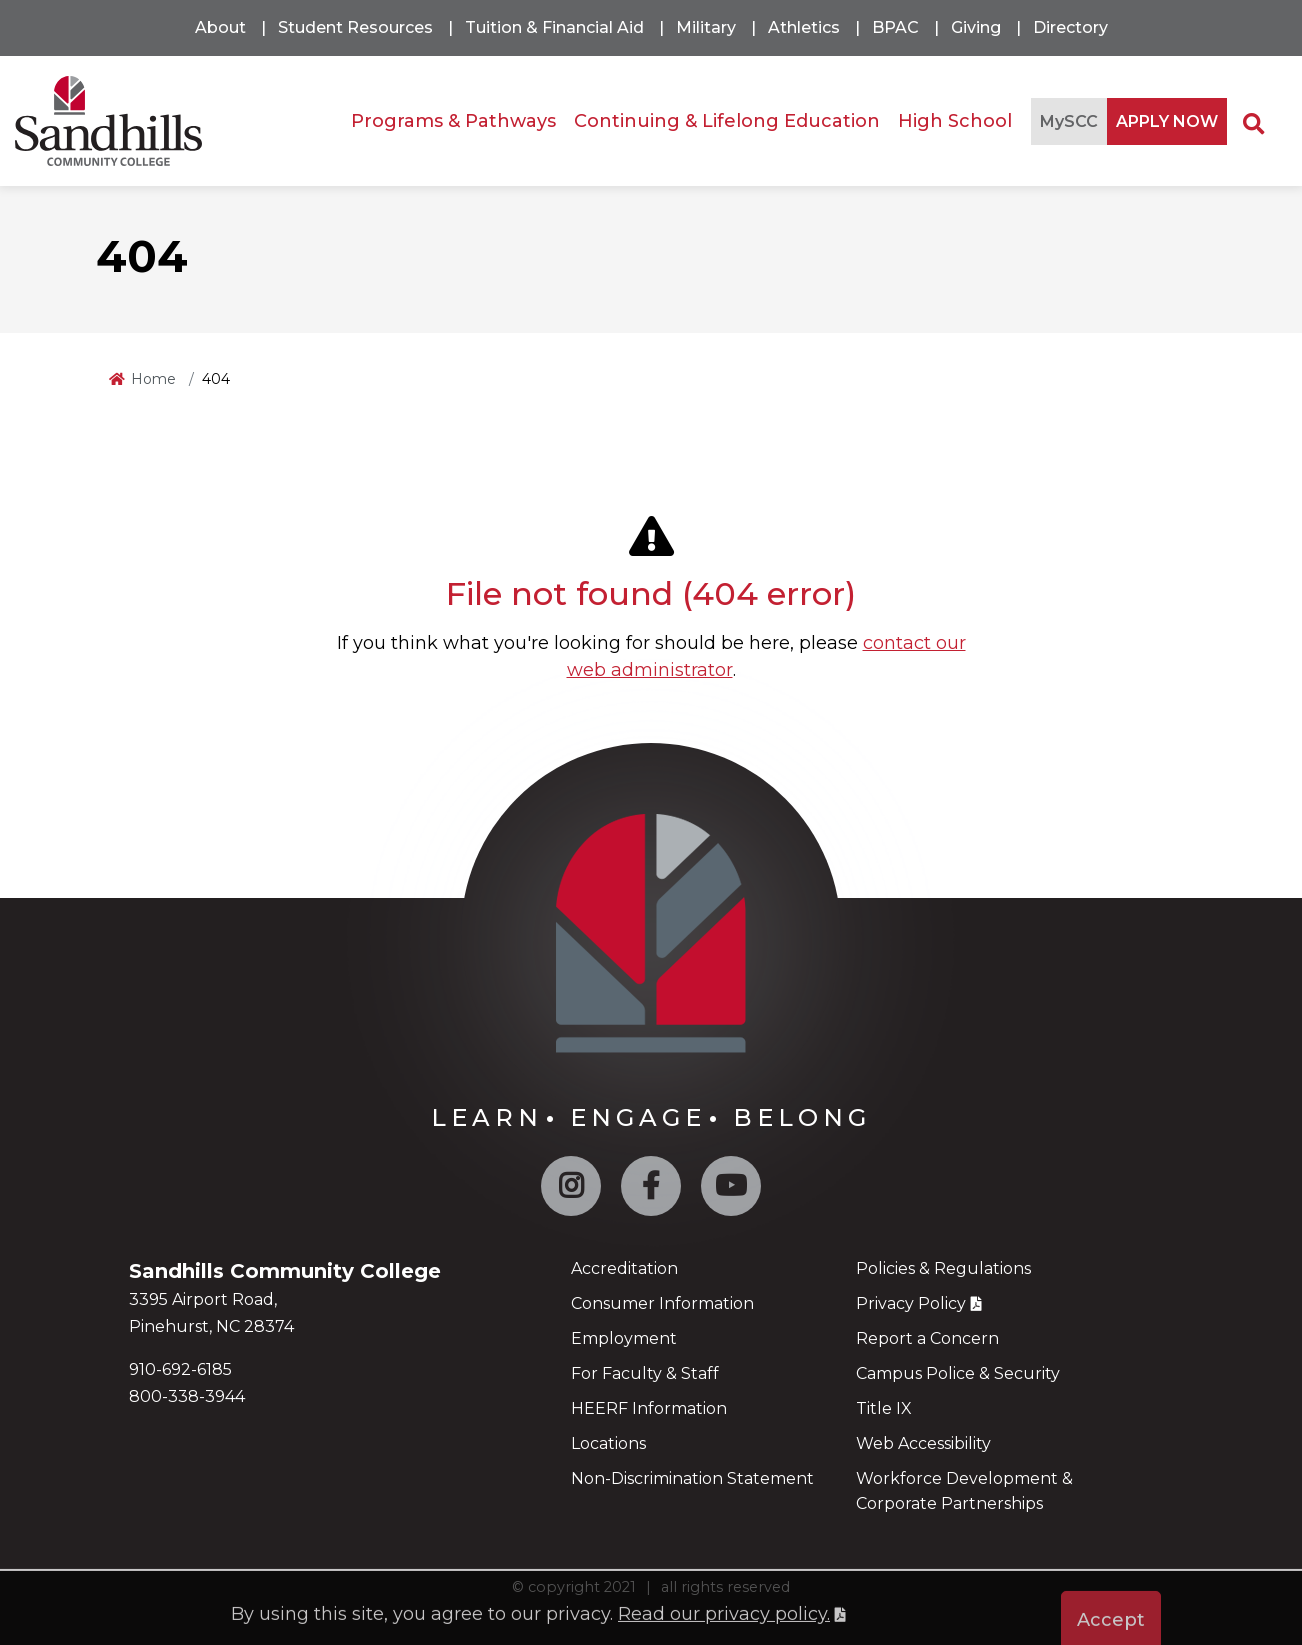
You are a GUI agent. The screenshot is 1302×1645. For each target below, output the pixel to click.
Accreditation (624, 1268)
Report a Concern (927, 1338)
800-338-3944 (187, 1396)
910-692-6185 (180, 1369)
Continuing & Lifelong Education (727, 121)
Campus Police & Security (958, 1373)
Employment (624, 1338)
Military (706, 27)
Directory (1070, 27)
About (220, 27)
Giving (976, 27)
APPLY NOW (1167, 121)
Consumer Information (662, 1303)
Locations (608, 1443)
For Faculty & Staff (645, 1373)
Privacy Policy (911, 1303)
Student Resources (355, 27)
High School (955, 121)
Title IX (884, 1408)
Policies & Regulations (943, 1268)
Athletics (804, 27)
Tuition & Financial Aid (554, 27)
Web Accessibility (923, 1443)
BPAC (895, 27)
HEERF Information (649, 1408)
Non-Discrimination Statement (692, 1478)
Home (153, 379)
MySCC (1069, 121)
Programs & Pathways (453, 121)
